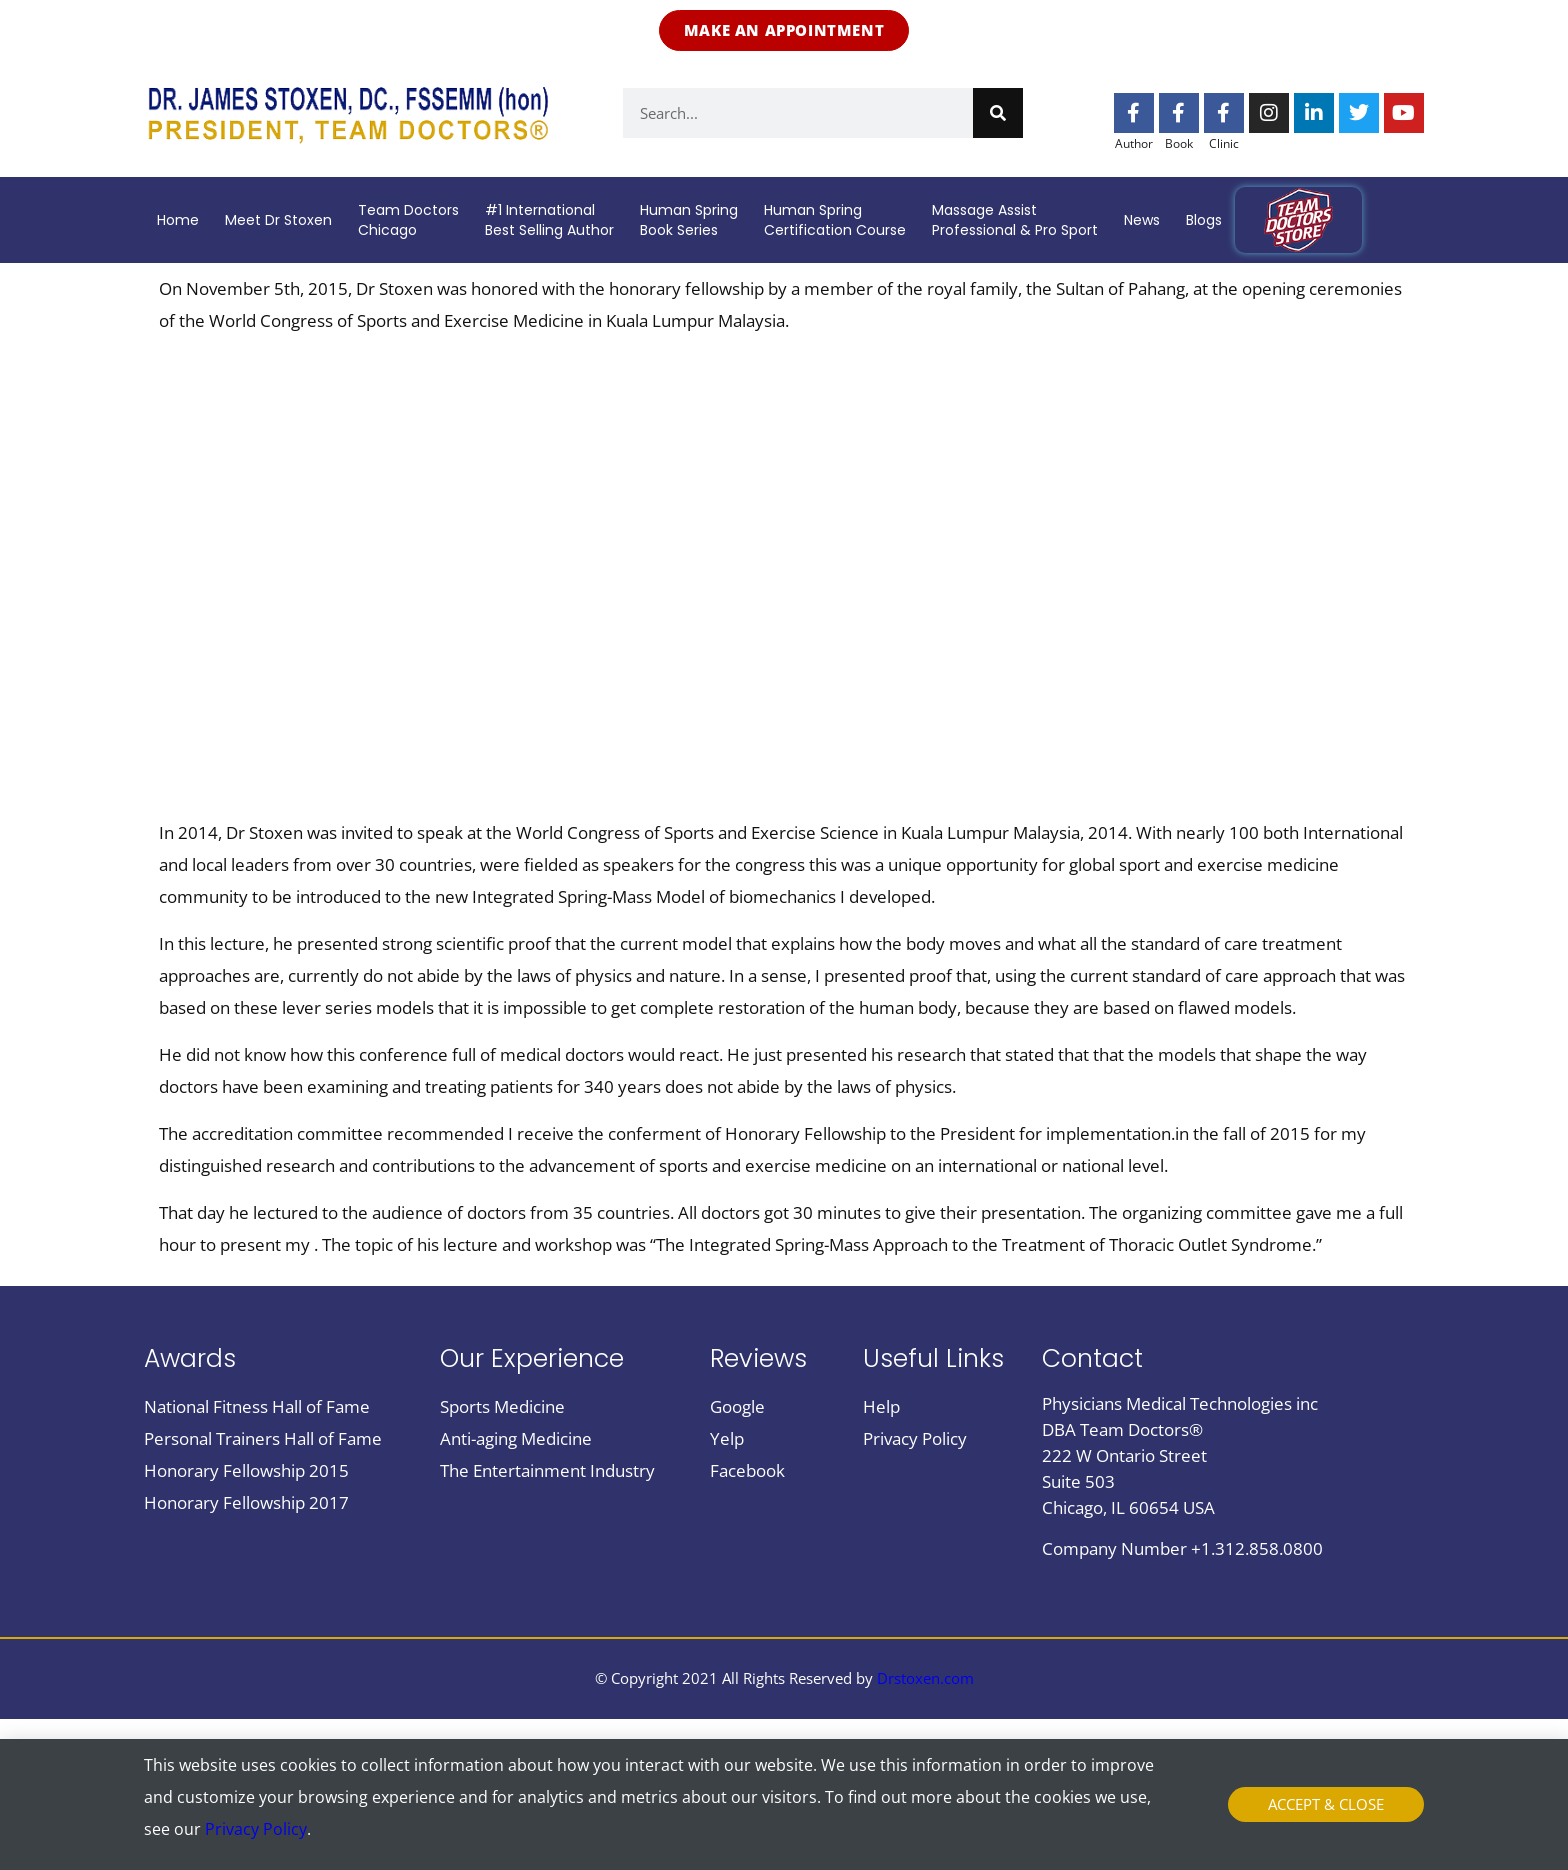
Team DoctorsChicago (408, 220)
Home (178, 220)
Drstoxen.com (925, 1678)
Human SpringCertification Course (835, 220)
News (1142, 220)
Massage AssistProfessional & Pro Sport (1015, 220)
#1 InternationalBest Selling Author (549, 220)
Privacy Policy (256, 1829)
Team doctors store (1298, 220)
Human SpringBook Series (689, 220)
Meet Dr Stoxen (278, 220)
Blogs (1204, 220)
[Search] (998, 113)
